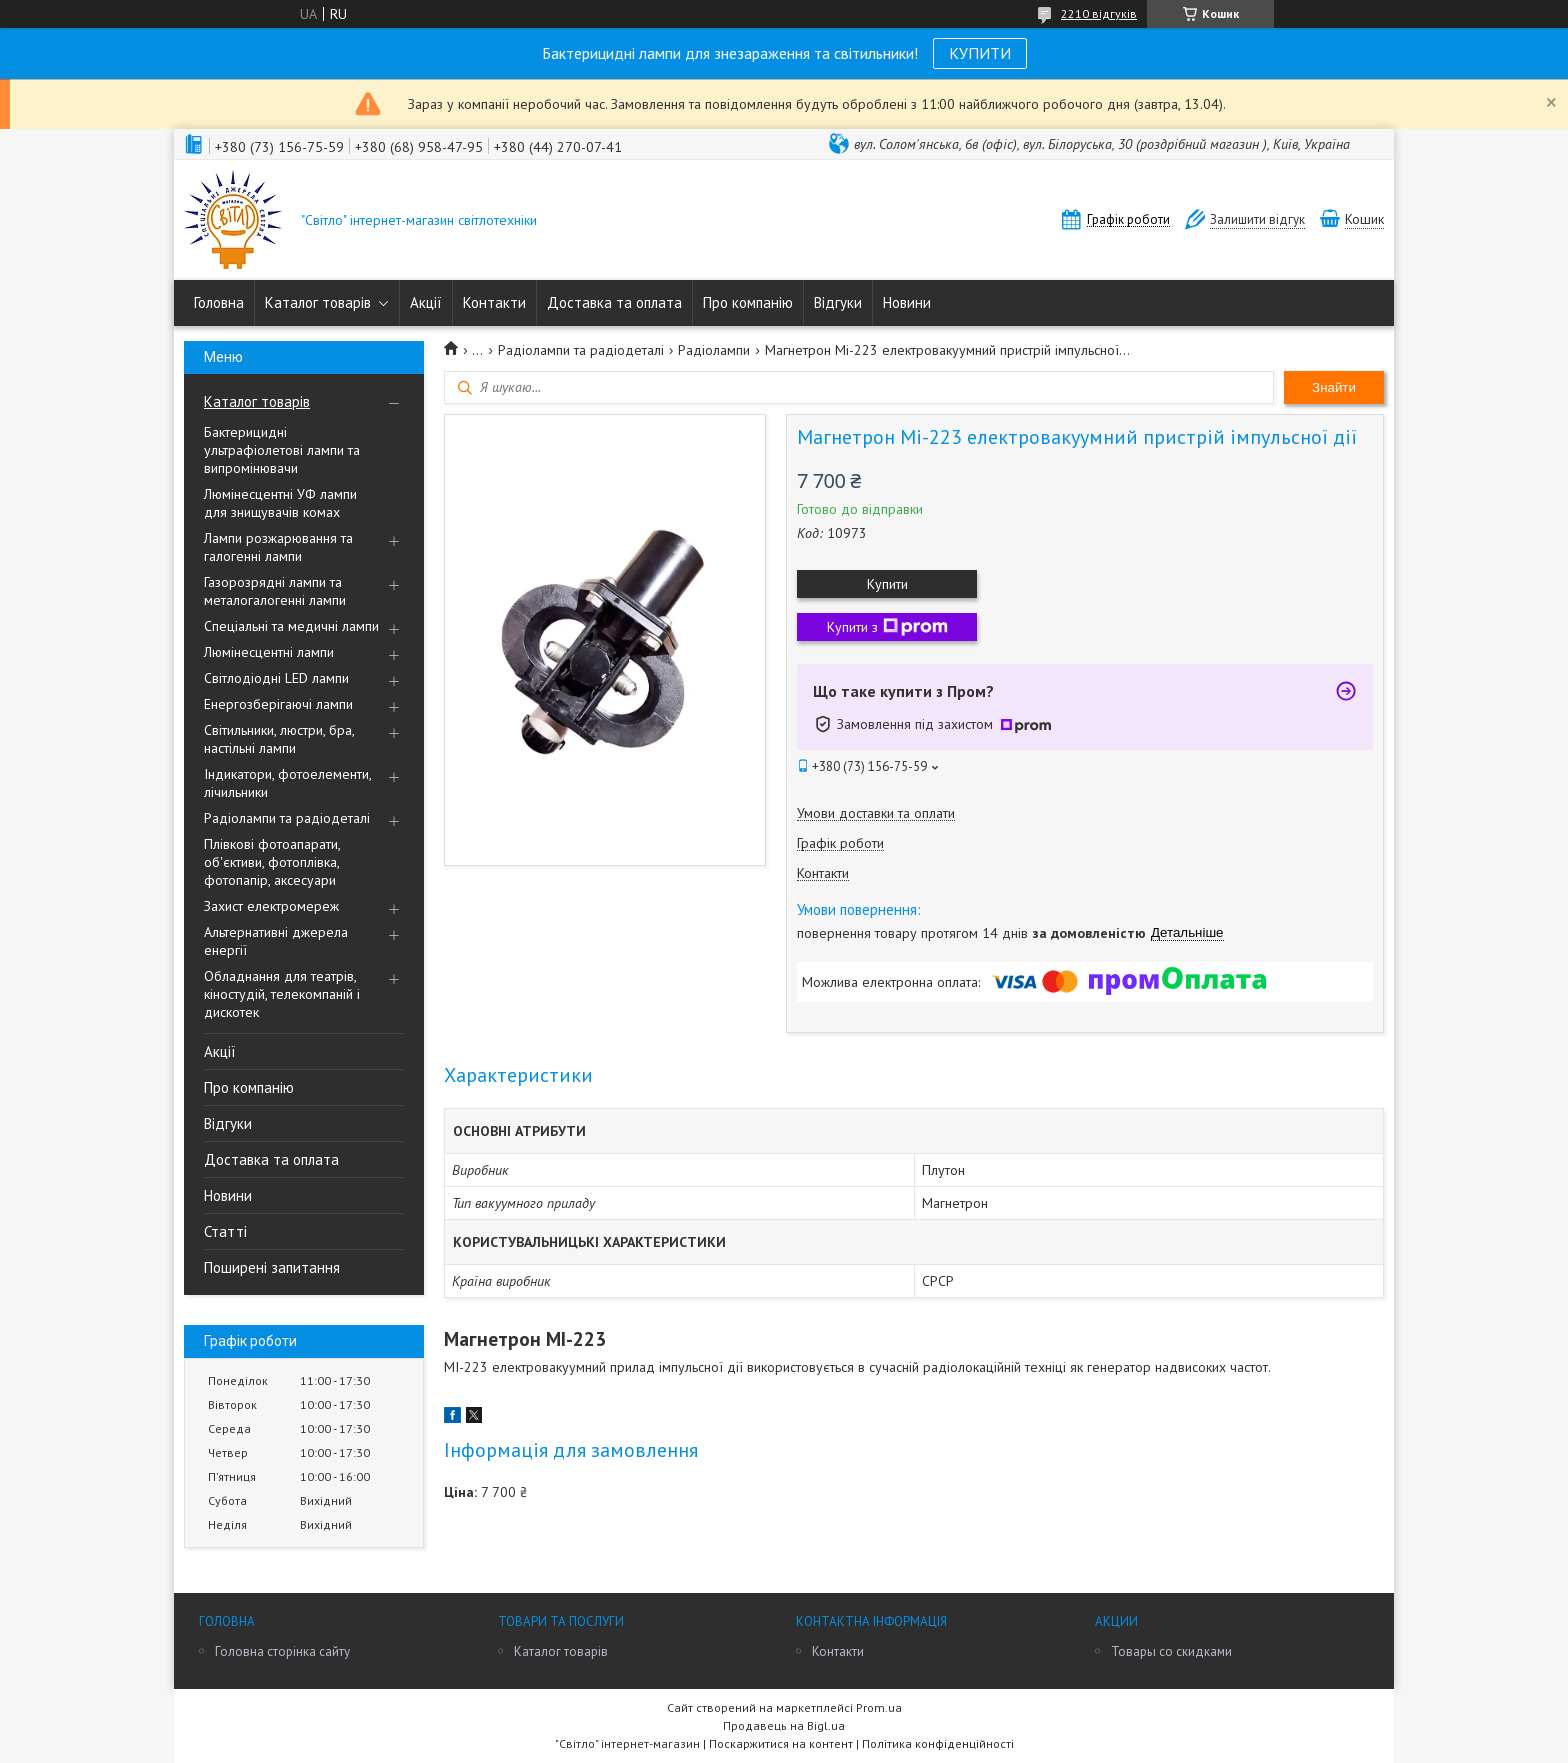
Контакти (494, 302)
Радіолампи (714, 350)
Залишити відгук (1257, 219)
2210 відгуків (1099, 13)
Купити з (887, 627)
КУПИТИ (980, 53)
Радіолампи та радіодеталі (287, 818)
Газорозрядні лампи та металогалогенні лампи (275, 591)
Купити (887, 584)
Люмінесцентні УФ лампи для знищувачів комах (280, 503)
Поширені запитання (272, 1267)
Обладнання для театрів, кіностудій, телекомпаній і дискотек (282, 994)
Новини (907, 302)
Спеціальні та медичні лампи (291, 626)
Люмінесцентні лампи (269, 652)
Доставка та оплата (614, 302)
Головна (219, 302)
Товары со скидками (1171, 1651)
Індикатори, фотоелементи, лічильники (287, 783)
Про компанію (748, 302)
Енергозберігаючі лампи (278, 704)
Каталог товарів (318, 302)
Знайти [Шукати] (1334, 387)
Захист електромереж (271, 906)
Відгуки (838, 302)
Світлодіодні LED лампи (276, 678)
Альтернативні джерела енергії (276, 941)
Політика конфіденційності (938, 1743)
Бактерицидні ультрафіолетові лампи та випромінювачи (282, 450)
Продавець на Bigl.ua (784, 1725)
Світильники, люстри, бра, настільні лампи (279, 739)
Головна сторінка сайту (282, 1651)
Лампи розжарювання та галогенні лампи (278, 547)
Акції (426, 302)
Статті (225, 1231)
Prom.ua (879, 1707)
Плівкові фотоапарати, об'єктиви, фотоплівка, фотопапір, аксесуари (272, 862)
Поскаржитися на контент (781, 1743)
